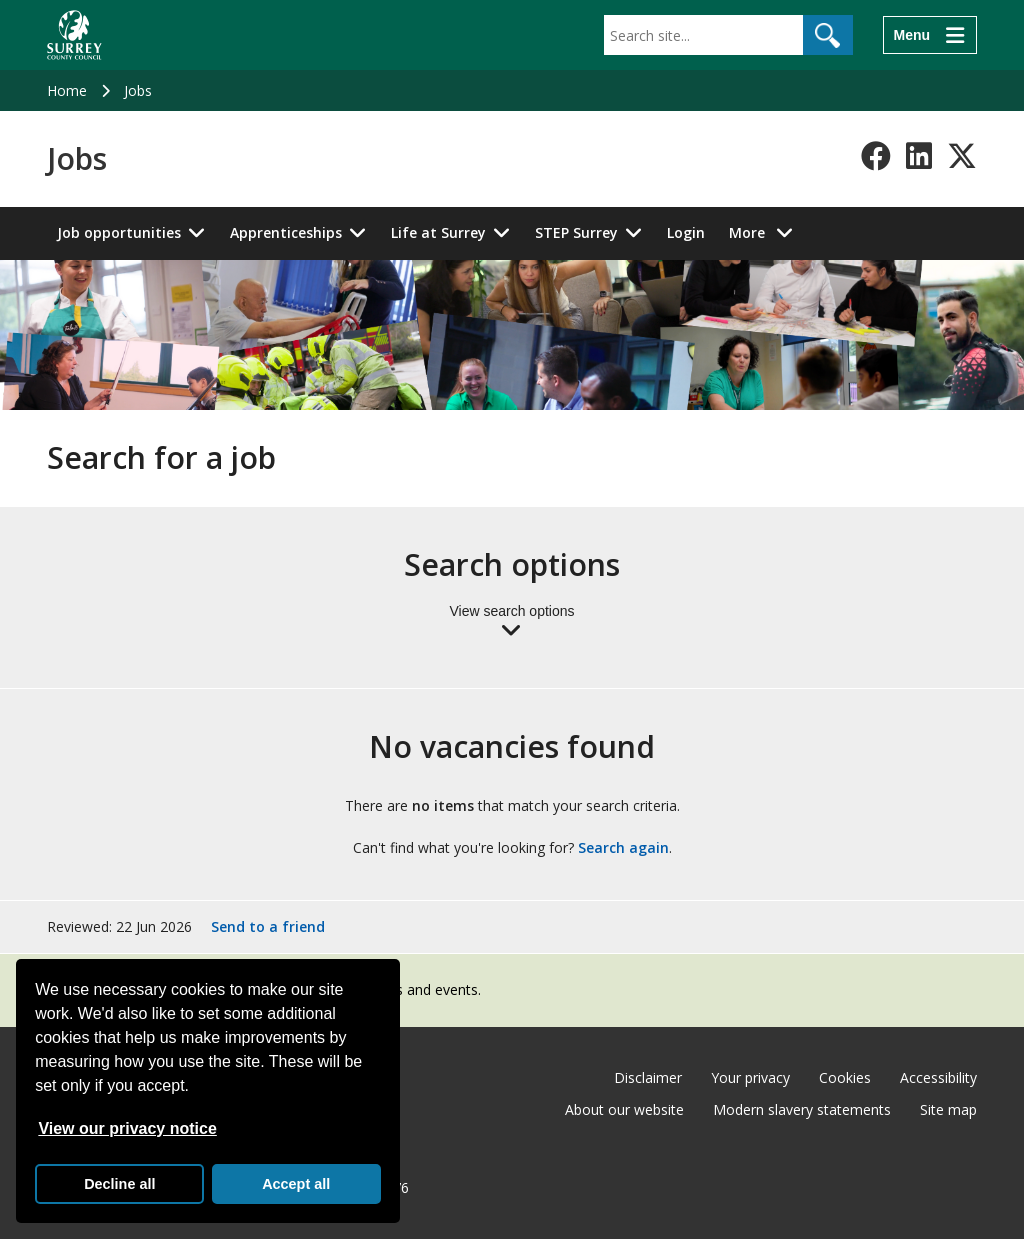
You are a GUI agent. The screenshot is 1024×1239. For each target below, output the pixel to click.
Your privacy (750, 1077)
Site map (948, 1109)
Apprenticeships (286, 232)
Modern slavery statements (802, 1109)
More (766, 231)
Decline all (119, 1184)
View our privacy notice (127, 1128)
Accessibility (938, 1077)
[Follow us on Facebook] (876, 156)
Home (67, 90)
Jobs (138, 90)
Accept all (296, 1184)
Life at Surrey (438, 232)
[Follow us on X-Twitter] (962, 156)
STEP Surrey (576, 232)
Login (686, 232)
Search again (623, 847)
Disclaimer (648, 1077)
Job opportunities (119, 232)
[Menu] (930, 35)
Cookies (845, 1077)
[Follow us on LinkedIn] (919, 156)
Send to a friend (268, 926)
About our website (624, 1109)
